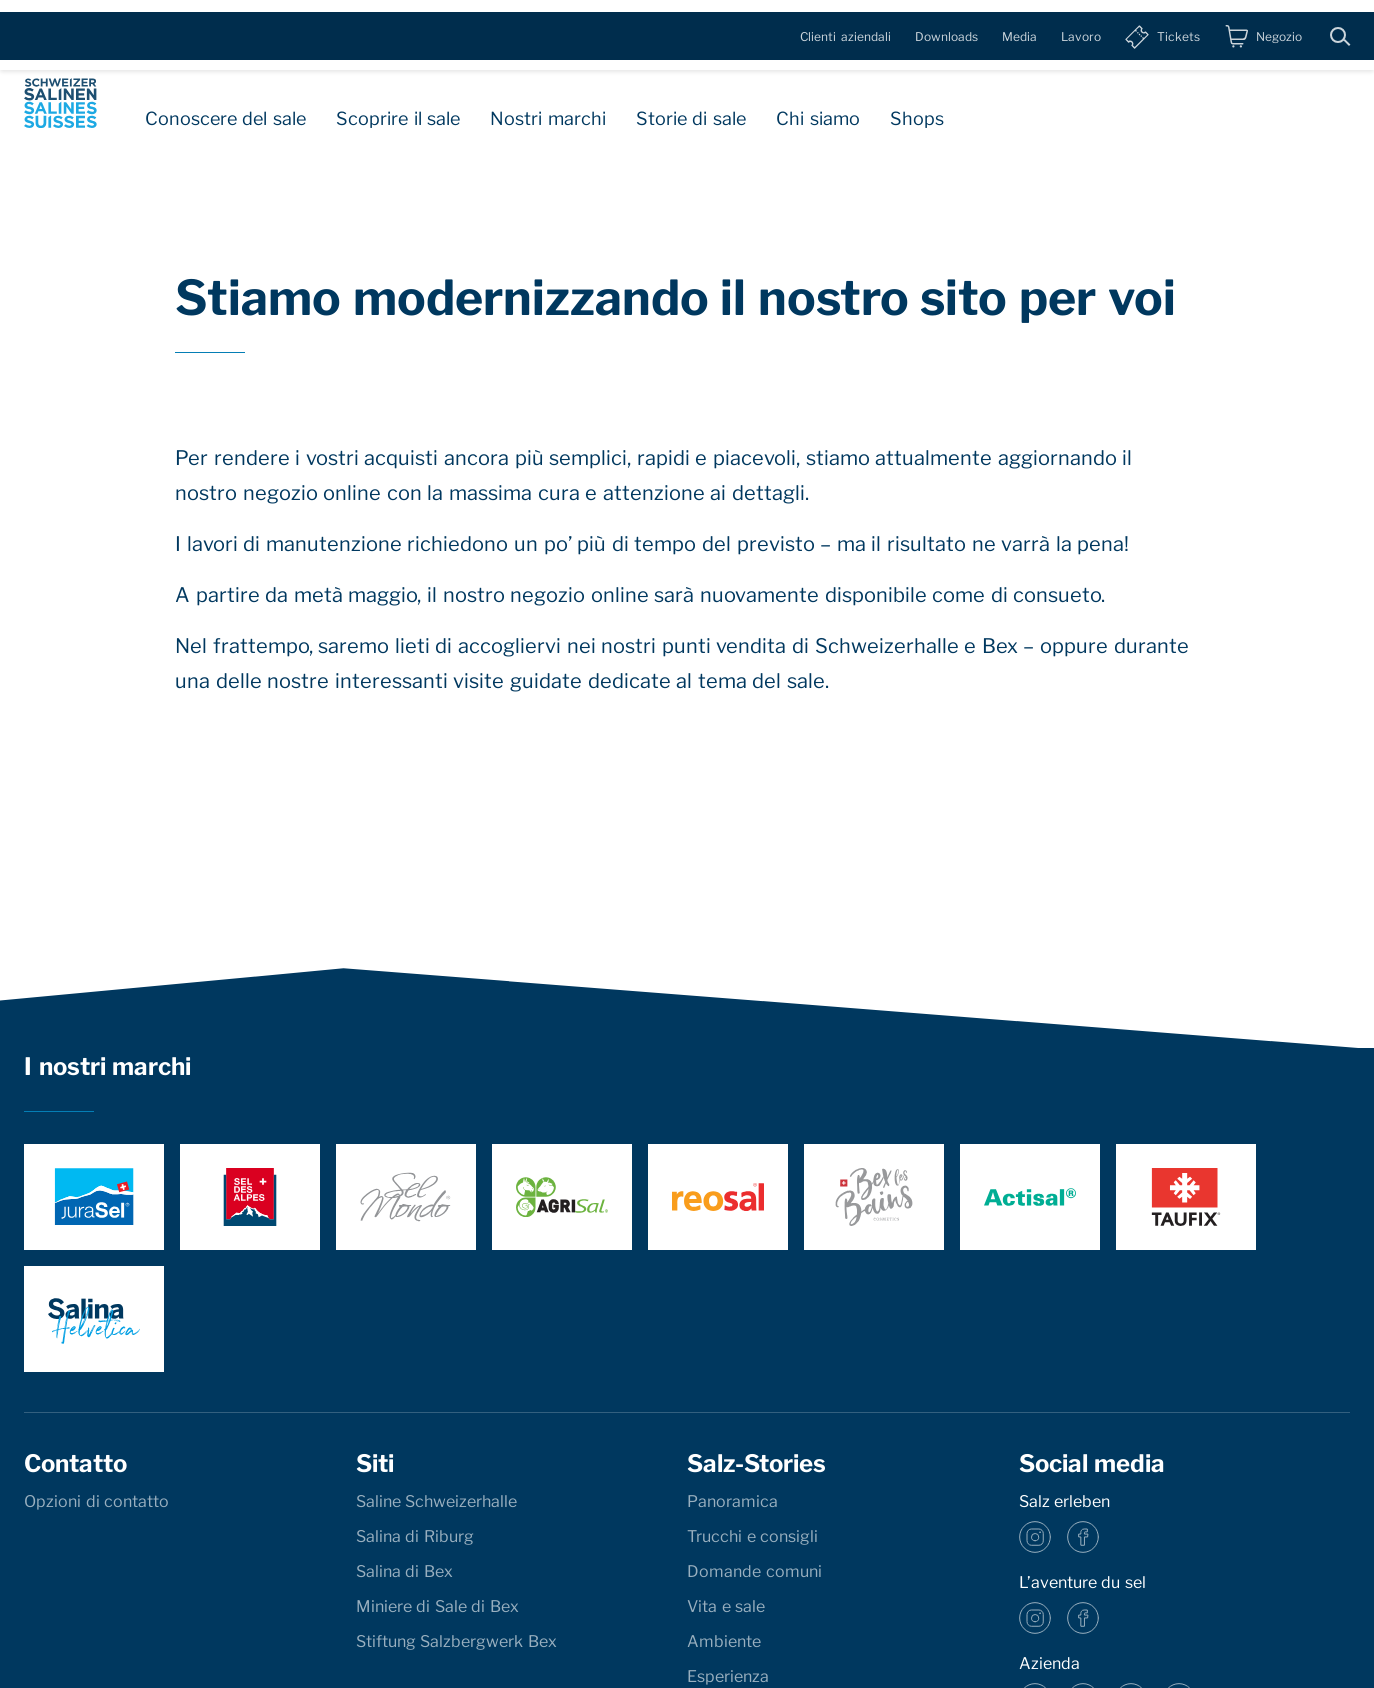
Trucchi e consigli (752, 1536)
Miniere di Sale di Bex (437, 1606)
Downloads (946, 24)
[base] (60, 98)
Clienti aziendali (845, 24)
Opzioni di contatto (96, 1501)
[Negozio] (1263, 25)
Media (1019, 24)
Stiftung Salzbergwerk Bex (456, 1641)
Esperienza (728, 1676)
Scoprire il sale (398, 108)
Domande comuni (754, 1571)
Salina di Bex (404, 1571)
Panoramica (732, 1501)
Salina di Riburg (415, 1536)
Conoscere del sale (225, 108)
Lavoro (1081, 24)
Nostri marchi (548, 108)
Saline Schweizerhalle (437, 1501)
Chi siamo (818, 108)
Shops (917, 108)
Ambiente (724, 1641)
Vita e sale (726, 1606)
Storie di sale (691, 108)
